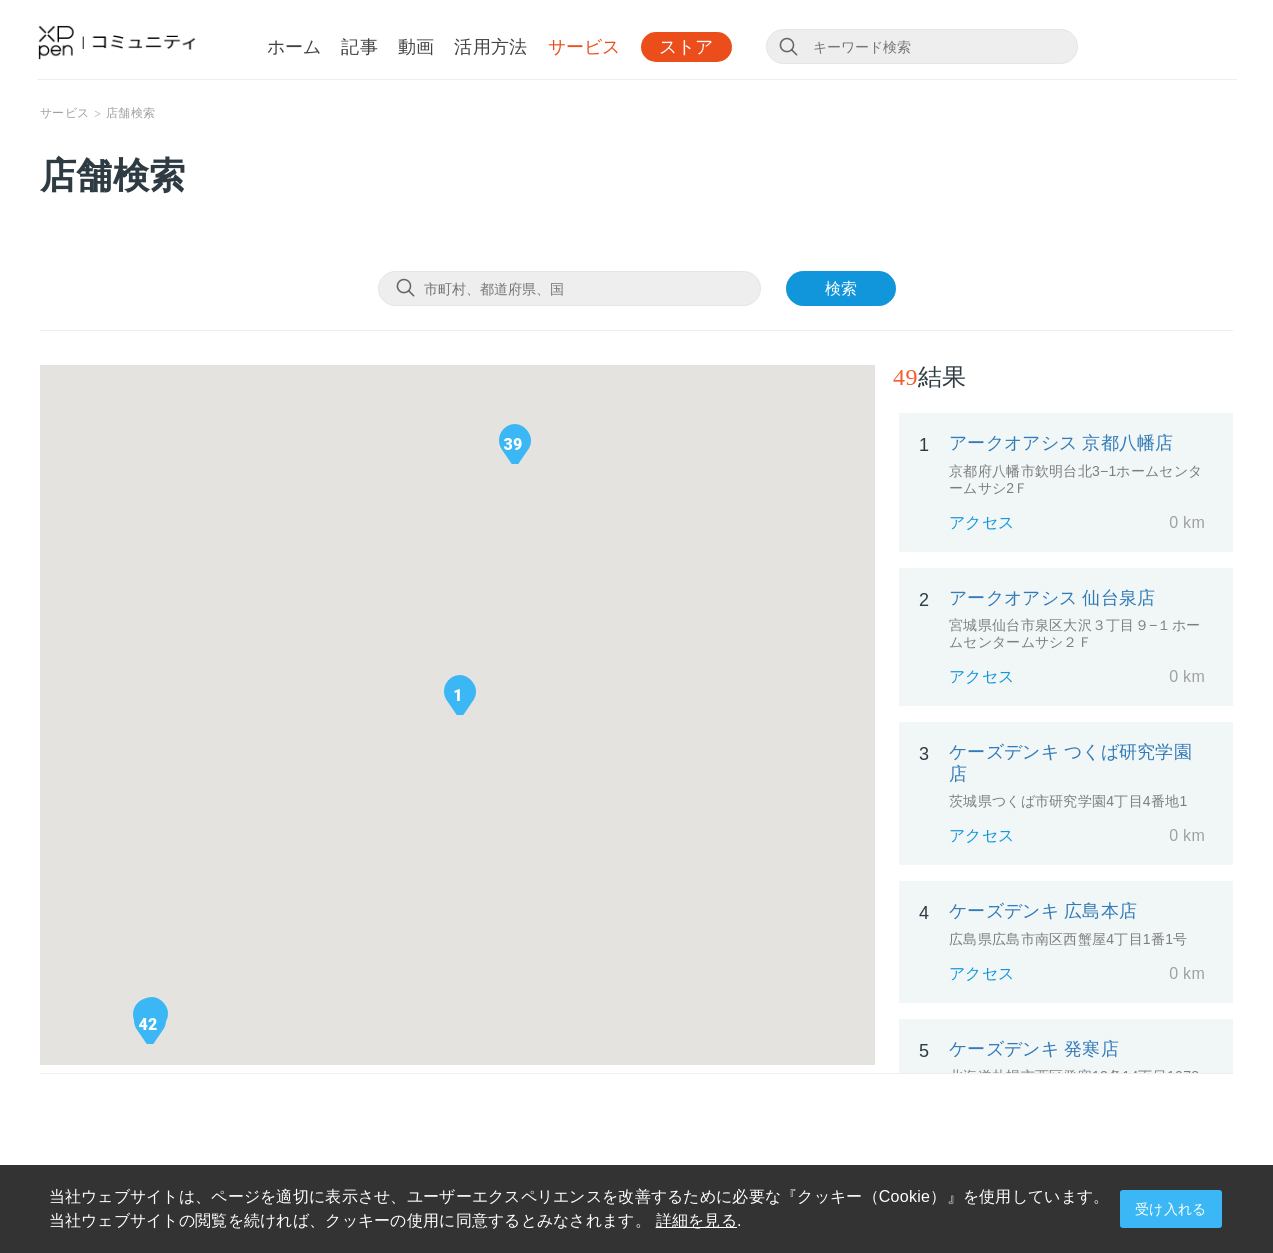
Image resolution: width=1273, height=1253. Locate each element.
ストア (686, 47)
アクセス (981, 522)
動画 (416, 47)
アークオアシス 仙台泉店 (1052, 598)
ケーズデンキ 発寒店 (1034, 1049)
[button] (458, 695)
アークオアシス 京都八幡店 (1061, 443)
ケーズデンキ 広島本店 (1043, 911)
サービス (584, 47)
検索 (841, 288)
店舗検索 (130, 113)
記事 (359, 47)
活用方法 (490, 47)
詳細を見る (696, 1220)
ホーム (294, 47)
